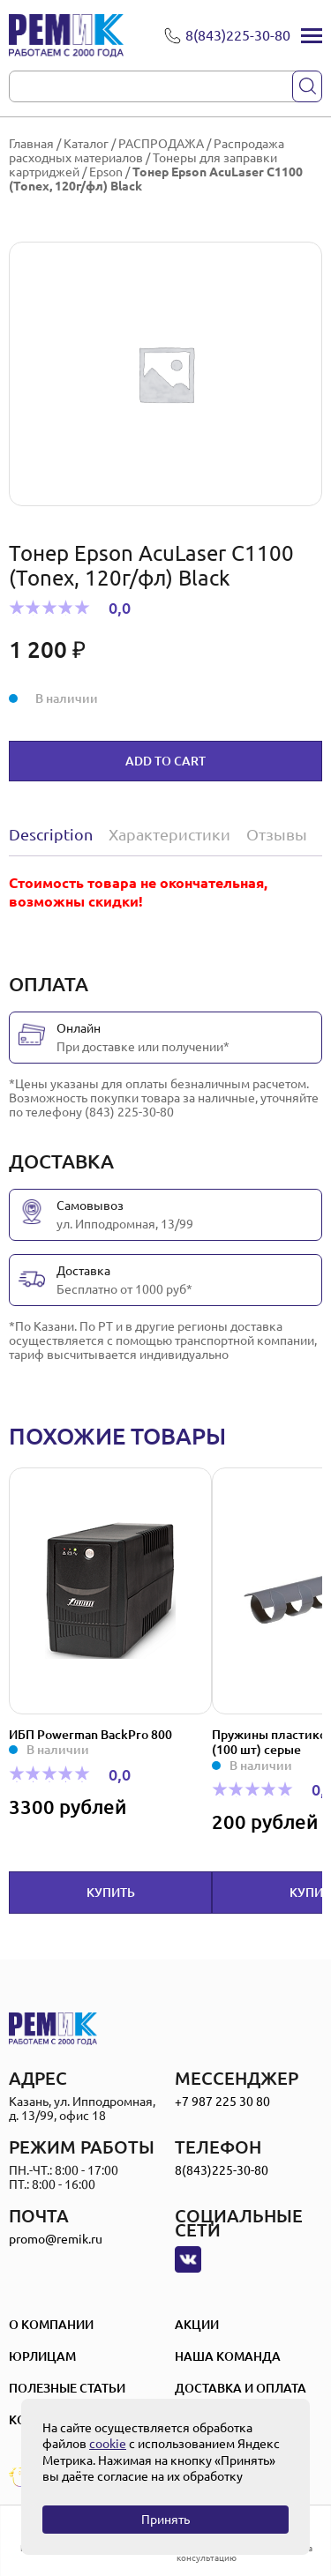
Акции (197, 2325)
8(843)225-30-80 (221, 2170)
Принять (165, 2520)
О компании (51, 2325)
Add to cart (165, 761)
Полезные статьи (67, 2388)
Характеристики (169, 834)
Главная (31, 144)
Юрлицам (42, 2356)
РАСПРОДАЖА (161, 144)
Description (51, 834)
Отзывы (276, 834)
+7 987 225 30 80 (222, 2101)
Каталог (86, 144)
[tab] (55, 834)
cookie (107, 2444)
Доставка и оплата (240, 2388)
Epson (106, 172)
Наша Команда (228, 2356)
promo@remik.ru (55, 2239)
